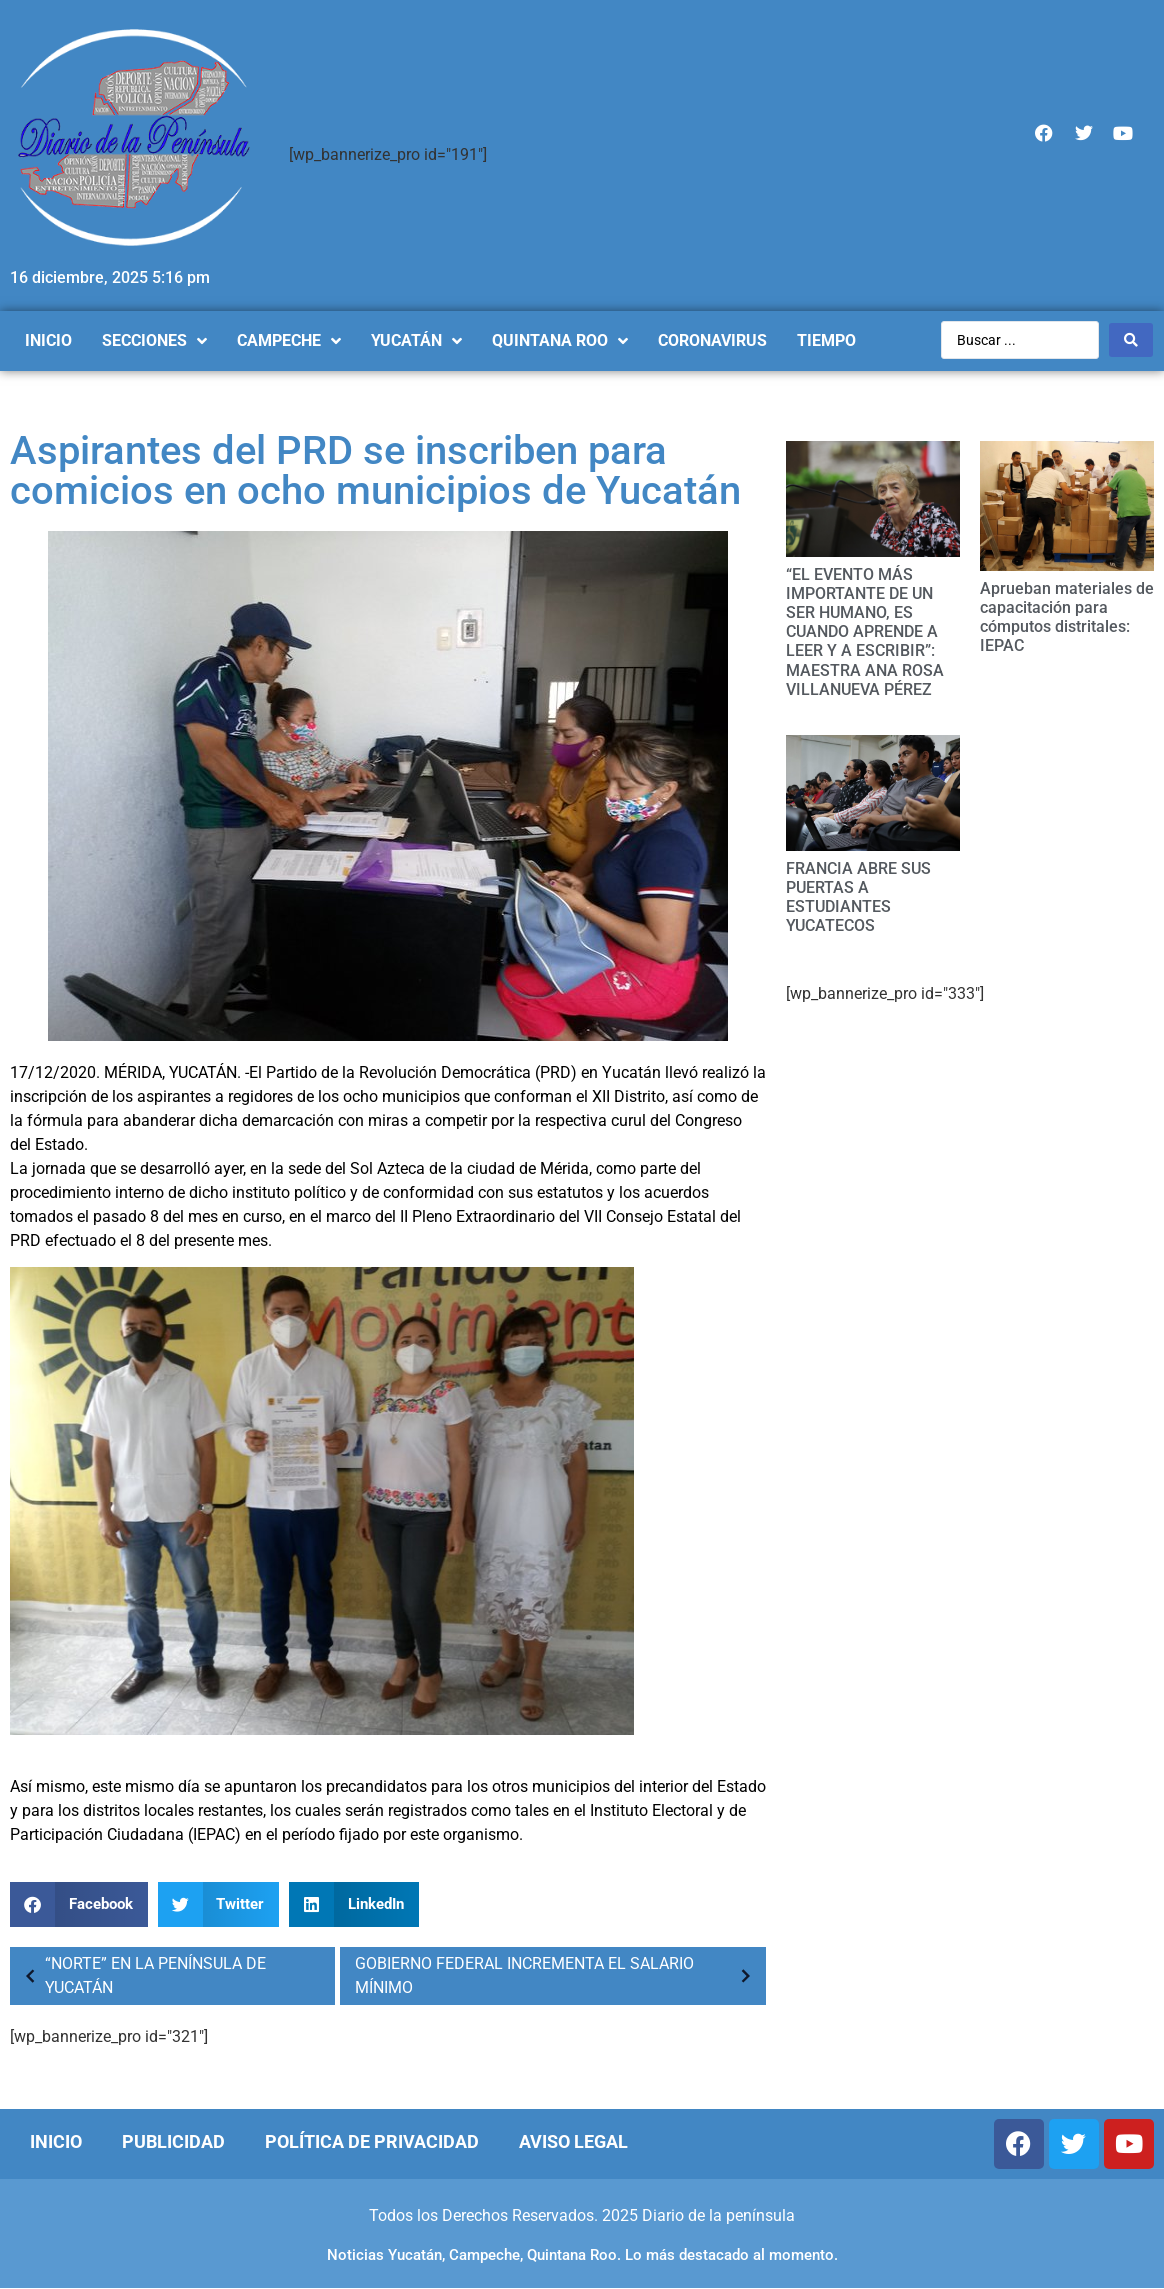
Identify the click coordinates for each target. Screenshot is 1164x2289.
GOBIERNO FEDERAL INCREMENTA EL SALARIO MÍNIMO (558, 1975)
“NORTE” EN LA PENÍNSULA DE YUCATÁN (140, 1975)
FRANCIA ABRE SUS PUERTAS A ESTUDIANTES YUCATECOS (858, 897)
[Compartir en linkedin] (354, 1904)
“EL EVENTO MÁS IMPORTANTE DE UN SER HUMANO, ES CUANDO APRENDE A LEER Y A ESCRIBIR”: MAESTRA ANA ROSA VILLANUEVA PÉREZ (865, 632)
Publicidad (173, 2141)
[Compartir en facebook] (79, 1904)
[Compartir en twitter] (219, 1904)
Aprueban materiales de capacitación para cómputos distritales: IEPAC (1067, 617)
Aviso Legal (573, 2141)
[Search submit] (1131, 340)
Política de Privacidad (372, 2141)
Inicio (56, 2141)
